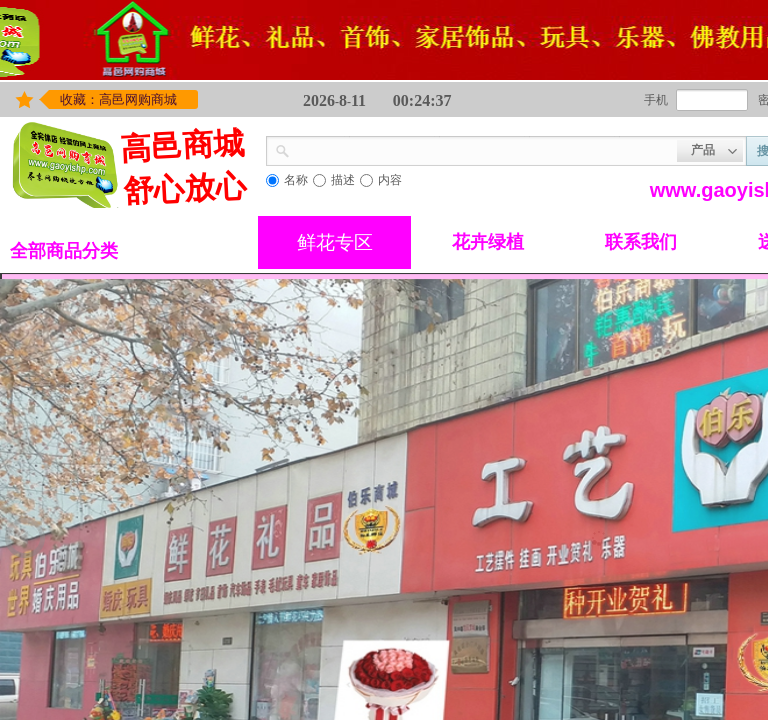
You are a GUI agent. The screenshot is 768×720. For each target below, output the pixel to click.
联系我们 (641, 242)
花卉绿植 (488, 242)
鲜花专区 (335, 242)
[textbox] (483, 149)
